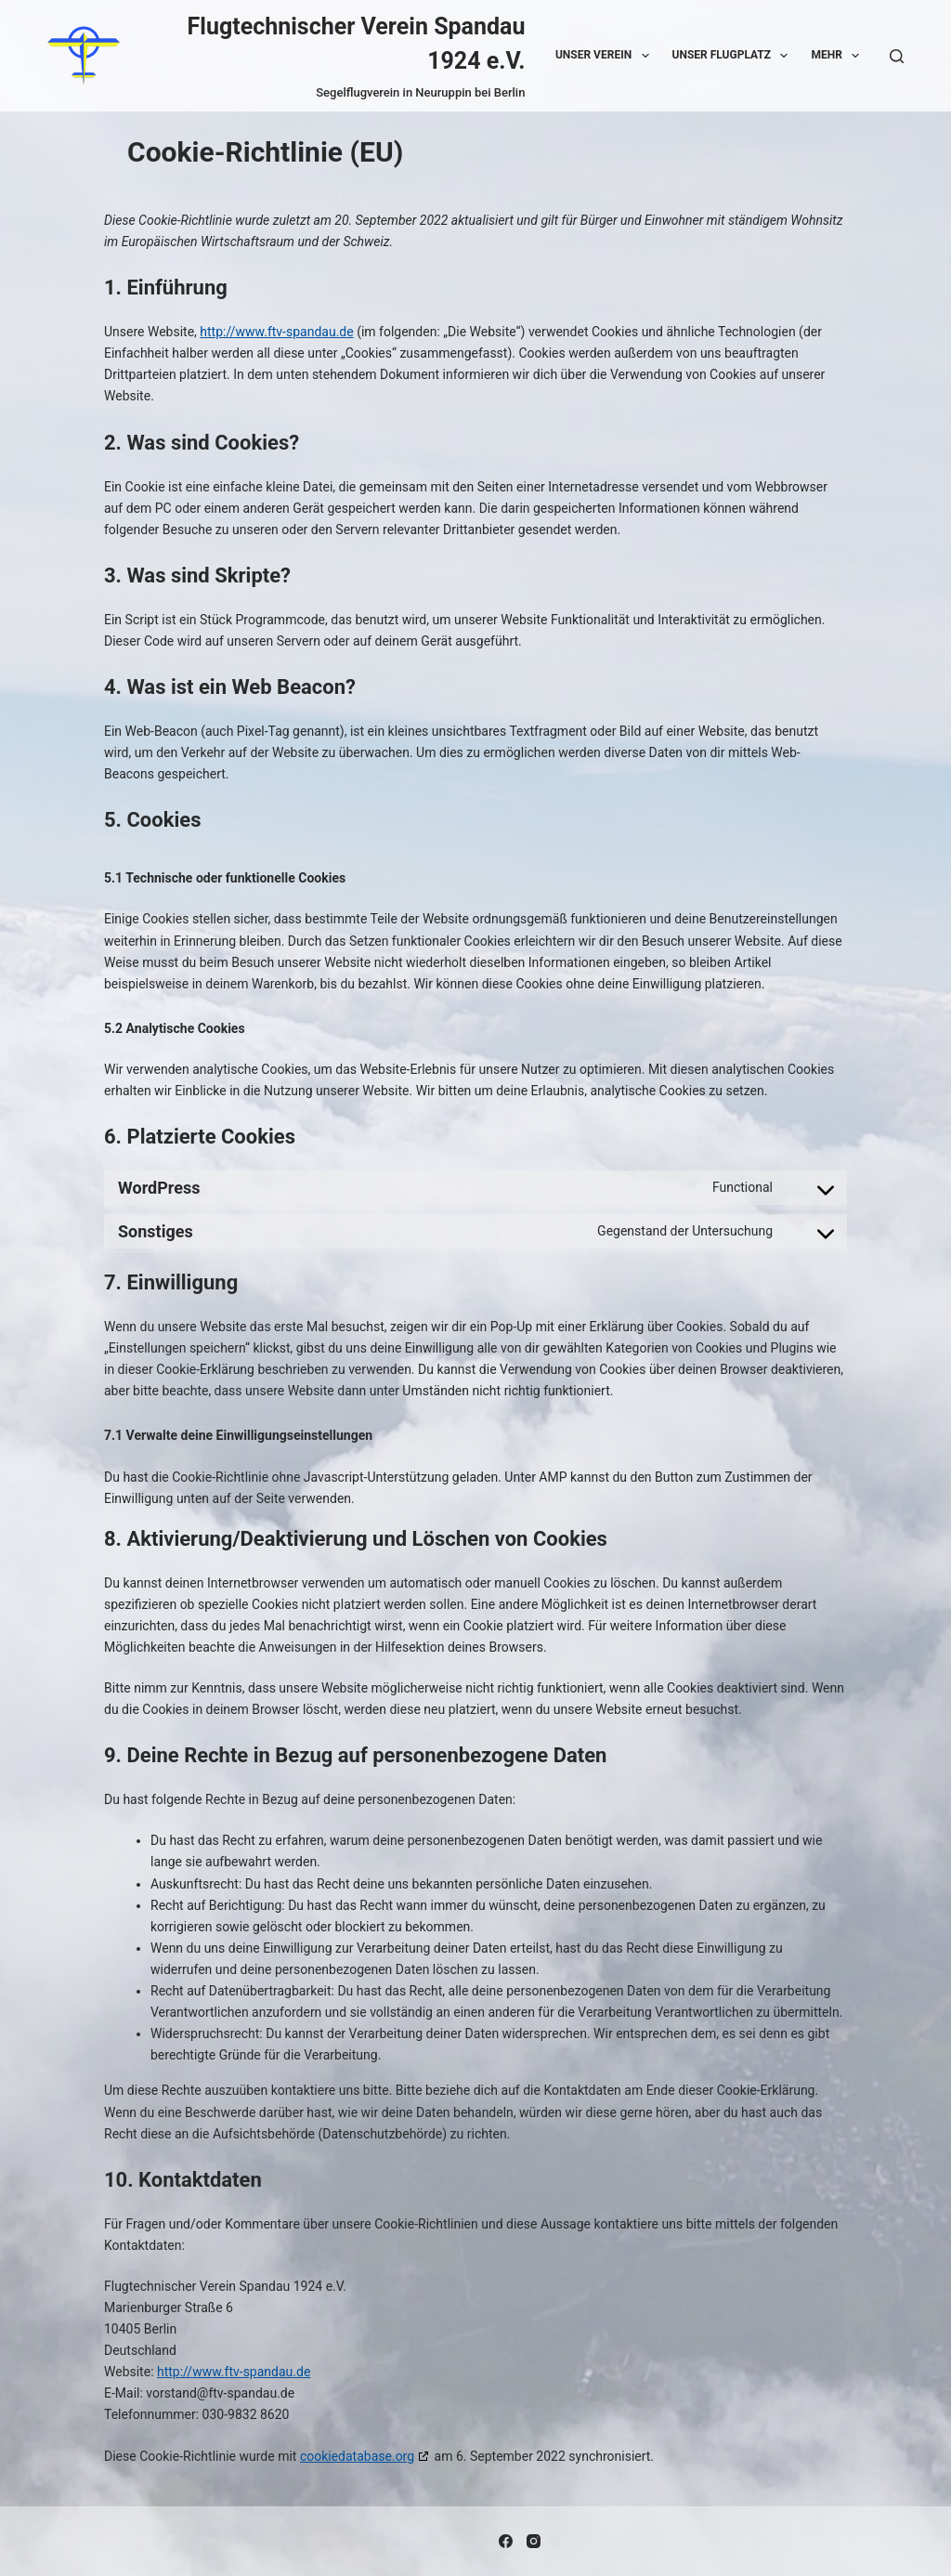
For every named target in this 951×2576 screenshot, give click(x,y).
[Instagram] (534, 2541)
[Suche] (897, 56)
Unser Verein (606, 56)
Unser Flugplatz (734, 56)
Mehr (838, 56)
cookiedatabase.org (357, 2456)
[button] (645, 56)
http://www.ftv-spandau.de (276, 331)
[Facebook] (506, 2541)
